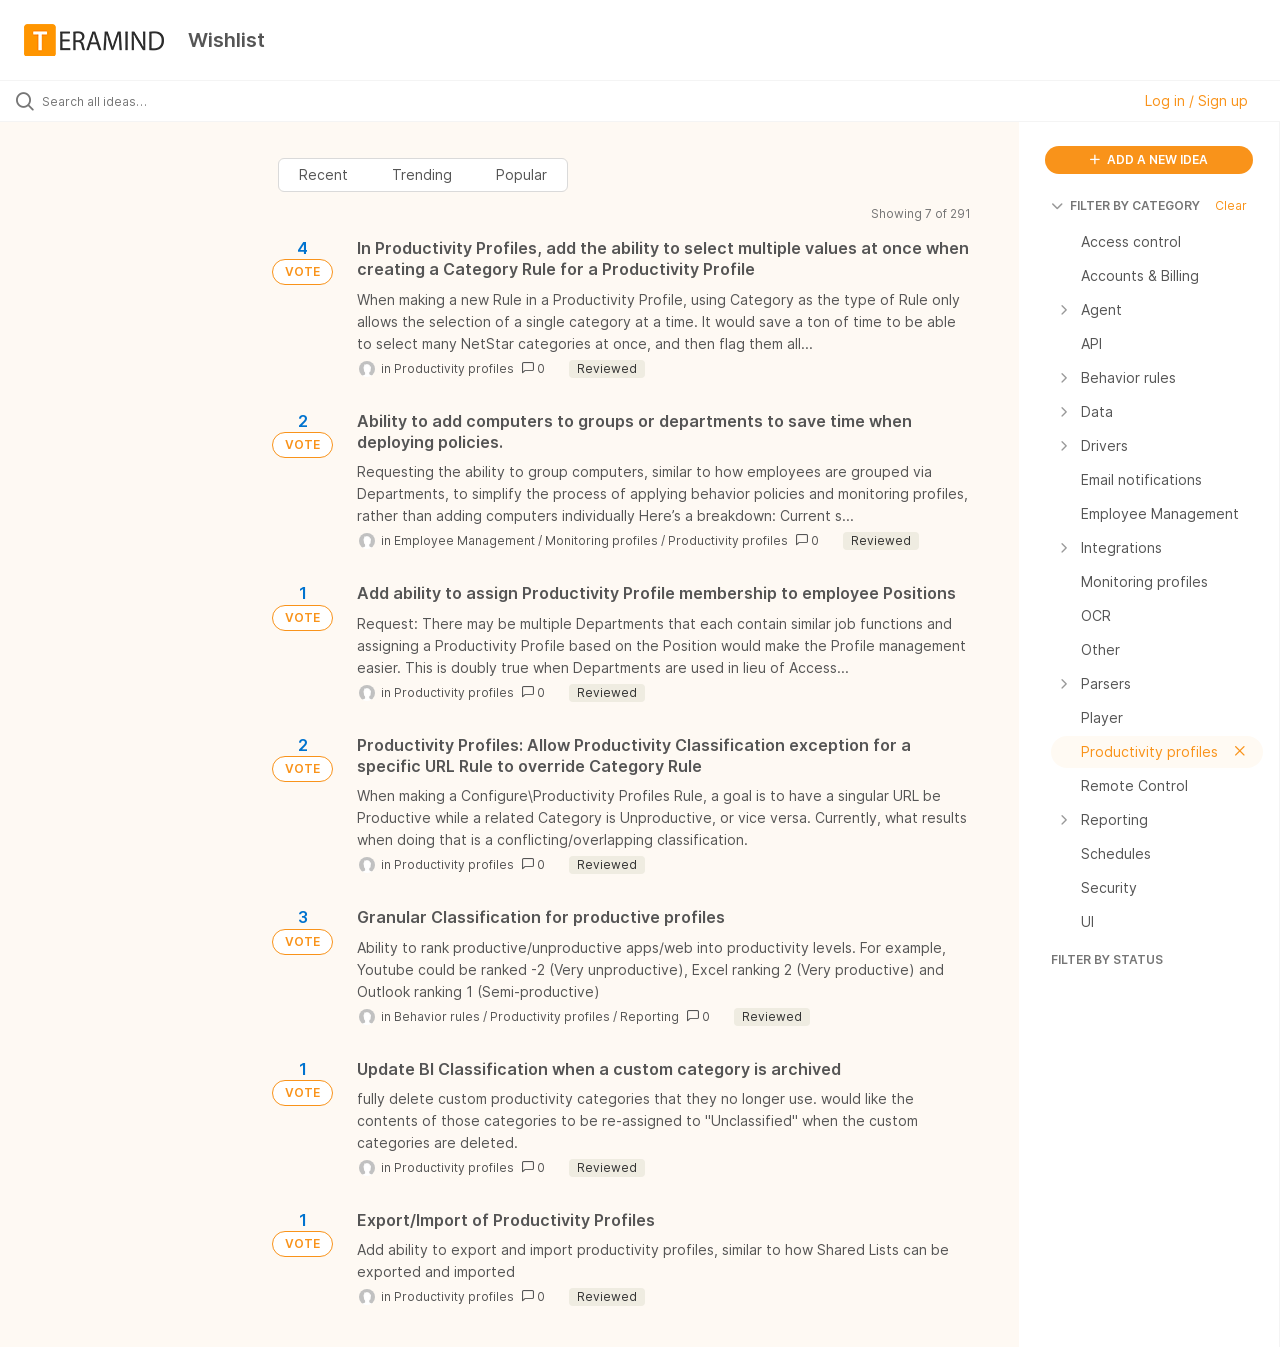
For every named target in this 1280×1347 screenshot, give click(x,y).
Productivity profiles (454, 368)
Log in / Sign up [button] (1196, 100)
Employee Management (464, 540)
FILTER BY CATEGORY (1125, 205)
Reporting (649, 1016)
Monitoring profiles (601, 540)
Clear (1231, 205)
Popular (521, 174)
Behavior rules (437, 1016)
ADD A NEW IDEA (1149, 159)
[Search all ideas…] (153, 101)
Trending (422, 174)
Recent (323, 174)
